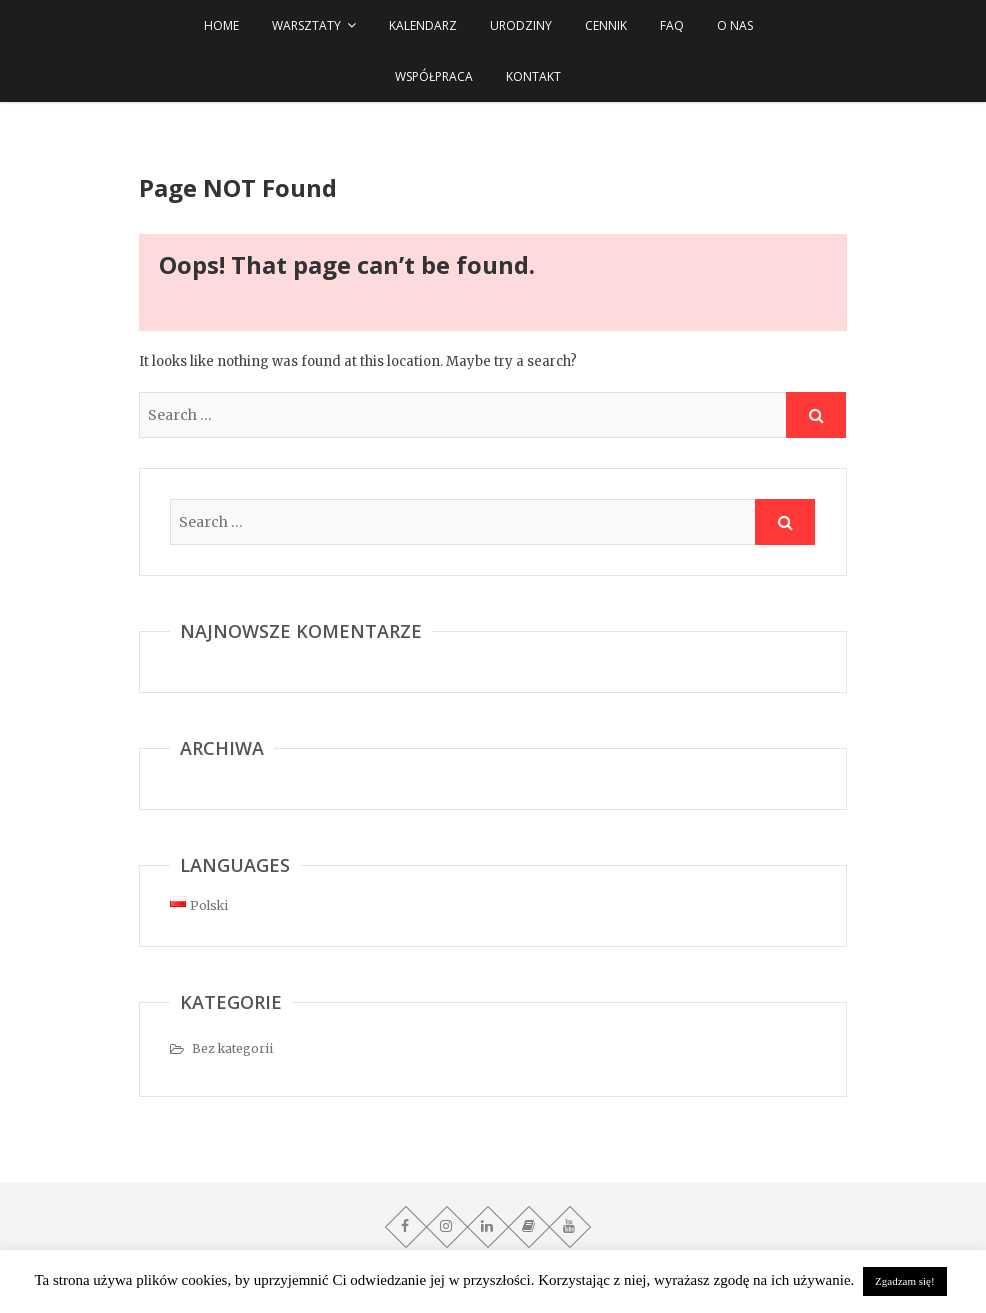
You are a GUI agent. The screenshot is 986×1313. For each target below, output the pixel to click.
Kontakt (533, 76)
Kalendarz (423, 25)
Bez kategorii (232, 1048)
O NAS (735, 25)
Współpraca (434, 76)
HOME (221, 25)
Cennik (606, 25)
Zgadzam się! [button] (905, 1281)
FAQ (672, 25)
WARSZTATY (306, 25)
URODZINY (521, 25)
